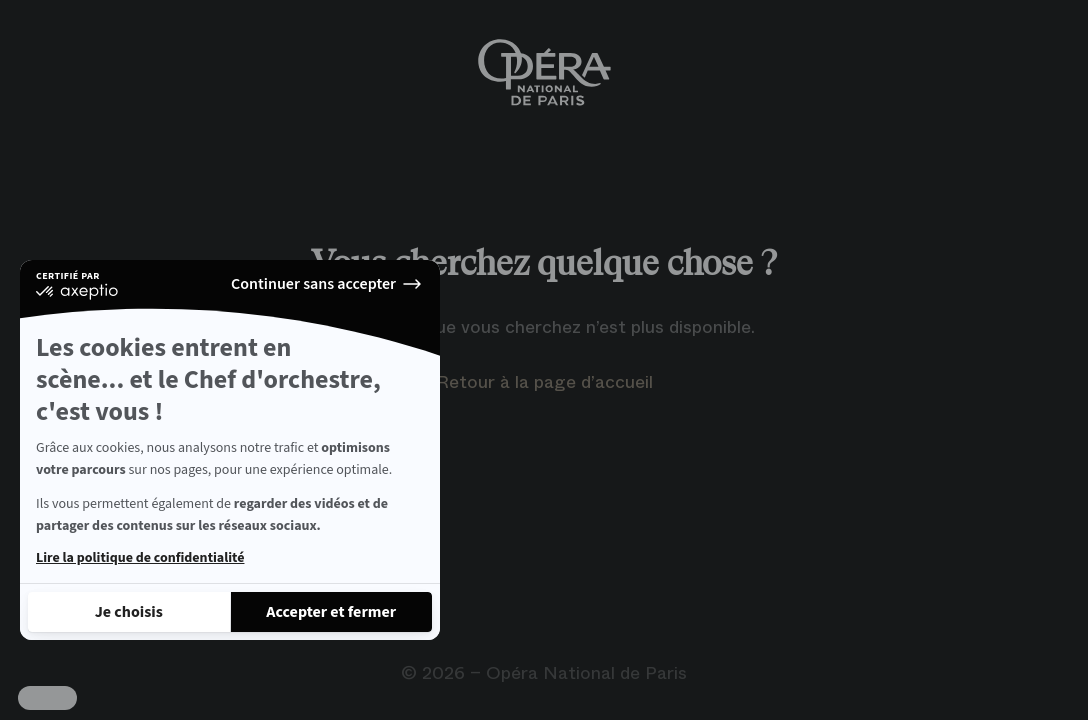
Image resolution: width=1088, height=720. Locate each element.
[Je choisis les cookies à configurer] (129, 612)
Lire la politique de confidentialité (140, 558)
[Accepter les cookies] (332, 612)
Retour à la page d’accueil (544, 382)
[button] (47, 698)
